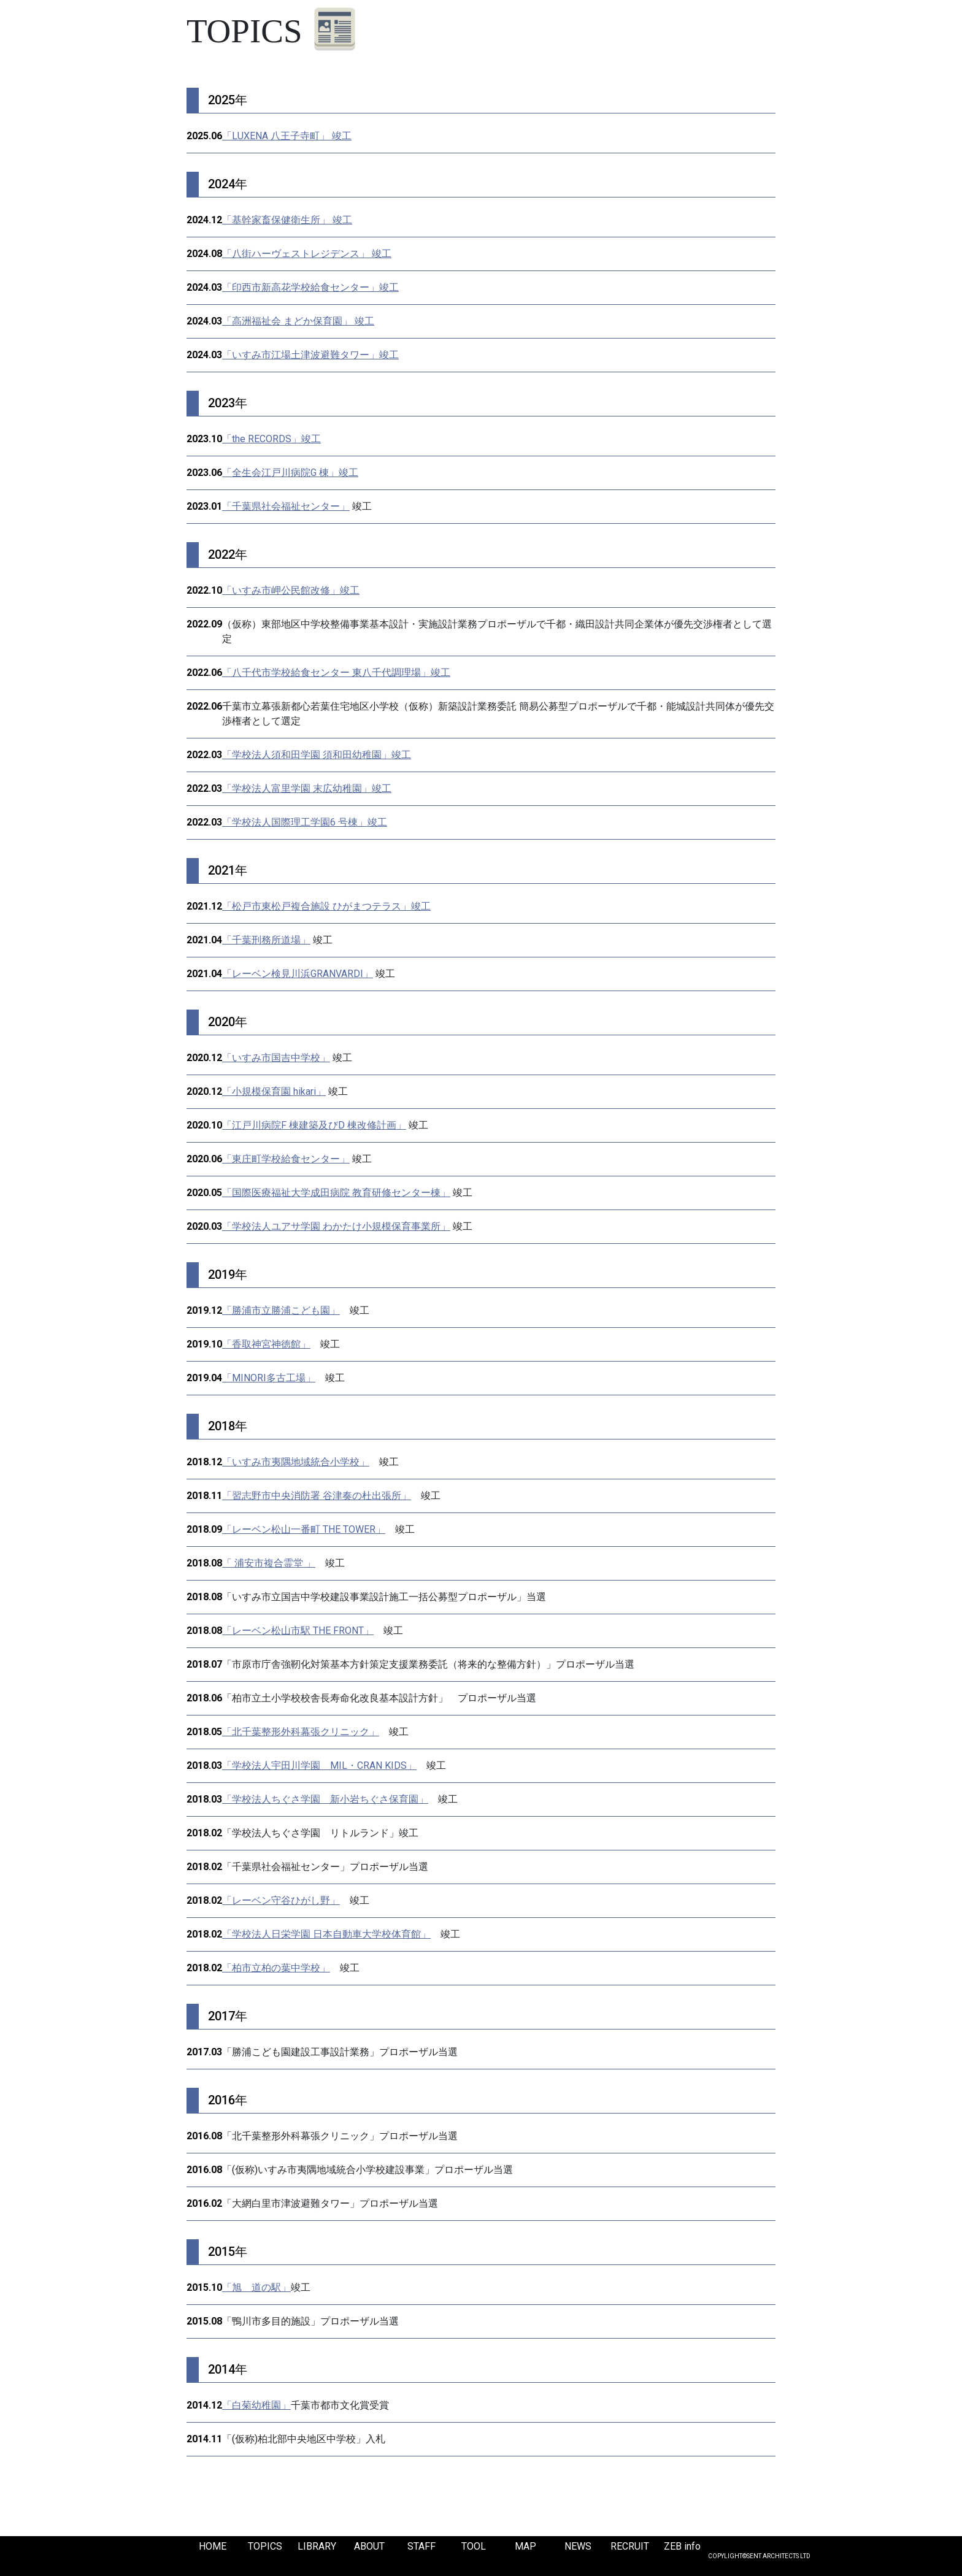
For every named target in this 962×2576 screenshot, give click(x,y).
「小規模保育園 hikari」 (274, 1091)
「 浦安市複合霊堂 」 (268, 1563)
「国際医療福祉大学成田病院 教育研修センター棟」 (336, 1192)
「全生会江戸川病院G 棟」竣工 (290, 472)
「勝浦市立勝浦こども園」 (281, 1310)
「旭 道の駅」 (256, 2287)
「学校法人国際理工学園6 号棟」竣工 (304, 822)
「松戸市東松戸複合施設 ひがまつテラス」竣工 (326, 906)
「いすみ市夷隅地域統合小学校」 (295, 1462)
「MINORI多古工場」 (268, 1378)
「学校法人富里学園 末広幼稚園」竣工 (306, 788)
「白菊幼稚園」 (256, 2405)
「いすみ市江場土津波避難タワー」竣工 (310, 355)
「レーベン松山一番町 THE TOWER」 (303, 1529)
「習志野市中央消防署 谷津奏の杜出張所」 (316, 1495)
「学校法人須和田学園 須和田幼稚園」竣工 (316, 755)
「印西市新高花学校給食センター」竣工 (310, 287)
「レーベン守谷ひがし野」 (281, 1900)
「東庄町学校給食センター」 (286, 1159)
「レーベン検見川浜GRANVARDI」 (297, 973)
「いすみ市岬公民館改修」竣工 (291, 590)
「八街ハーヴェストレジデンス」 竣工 (306, 253)
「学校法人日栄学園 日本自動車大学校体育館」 (326, 1934)
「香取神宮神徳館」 (266, 1344)
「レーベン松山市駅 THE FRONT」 (298, 1630)
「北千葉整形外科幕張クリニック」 (300, 1732)
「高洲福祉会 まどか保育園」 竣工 (298, 321)
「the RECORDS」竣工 (271, 439)
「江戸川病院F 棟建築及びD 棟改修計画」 (314, 1125)
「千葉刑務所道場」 (266, 940)
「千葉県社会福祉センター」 (286, 506)
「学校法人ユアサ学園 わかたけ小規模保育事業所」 (336, 1226)
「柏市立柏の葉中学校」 (276, 1968)
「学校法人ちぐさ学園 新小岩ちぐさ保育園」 (325, 1799)
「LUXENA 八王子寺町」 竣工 (287, 136)
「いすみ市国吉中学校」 (276, 1058)
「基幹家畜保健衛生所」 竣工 (287, 220)
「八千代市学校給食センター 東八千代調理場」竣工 (336, 672)
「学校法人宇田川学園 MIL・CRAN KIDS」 (319, 1765)
